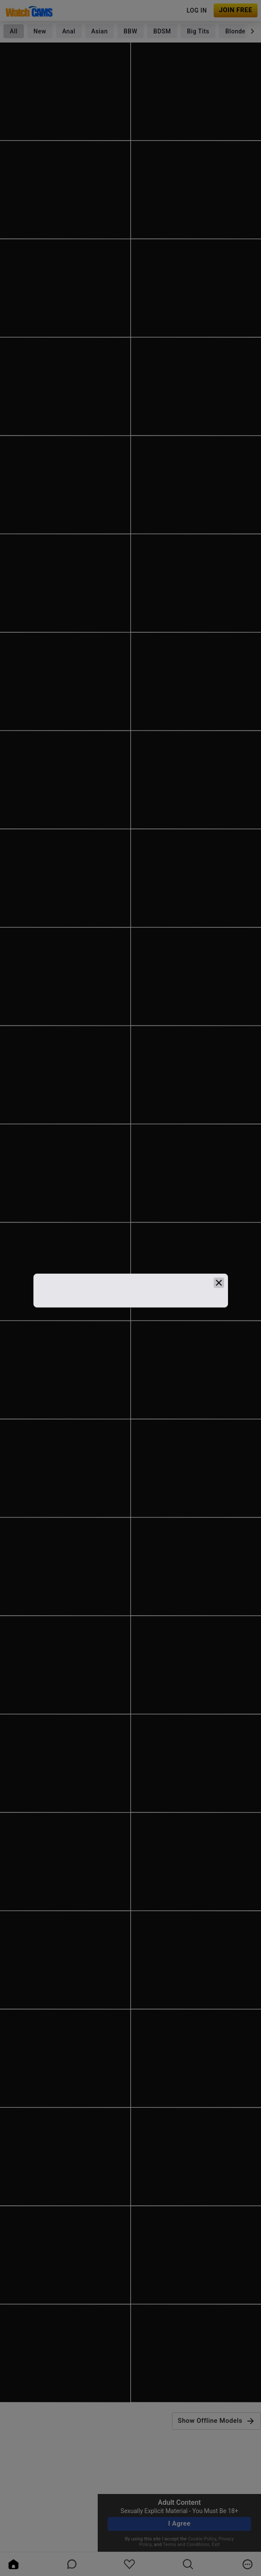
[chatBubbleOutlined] (72, 2564)
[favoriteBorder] (129, 2564)
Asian (99, 31)
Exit (216, 2544)
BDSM (162, 31)
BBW (131, 31)
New (39, 31)
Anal (68, 31)
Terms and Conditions (186, 2544)
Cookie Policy (202, 2539)
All (13, 31)
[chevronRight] (252, 31)
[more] (247, 2564)
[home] (13, 2564)
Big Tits (198, 31)
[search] (188, 2564)
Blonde (235, 31)
